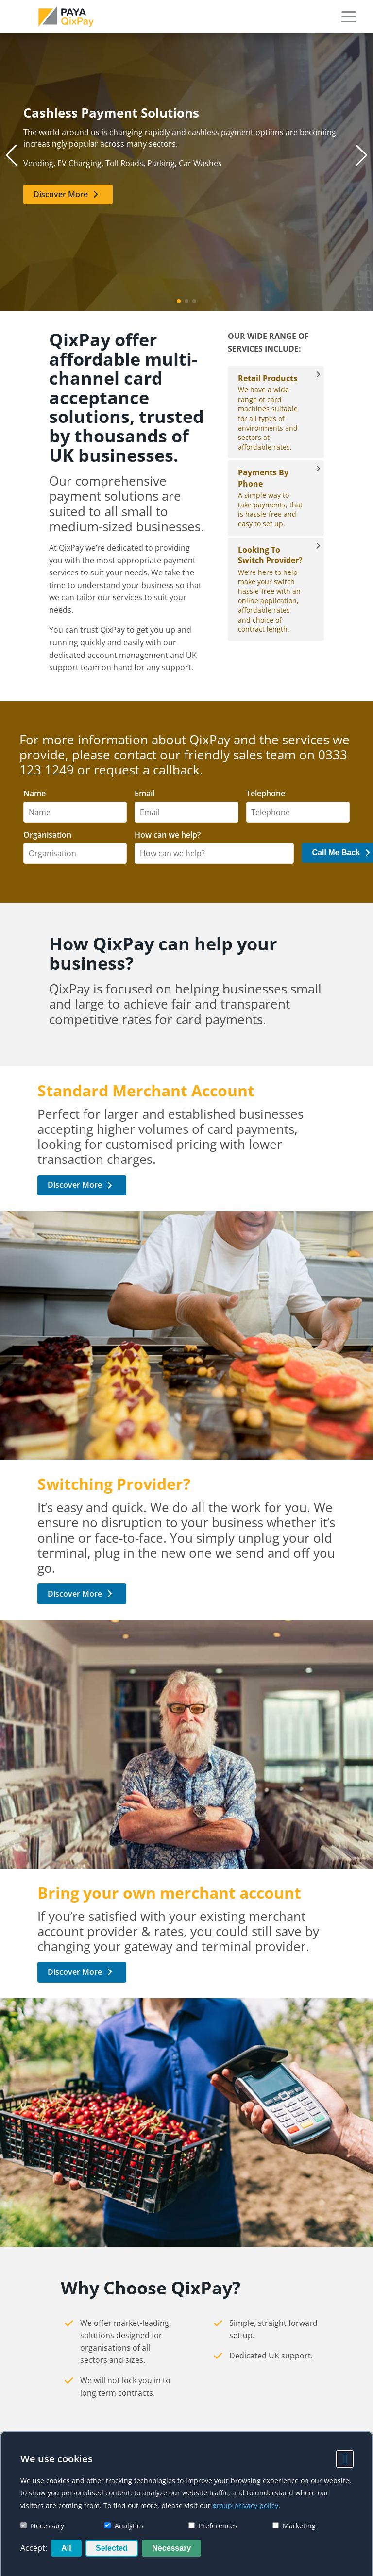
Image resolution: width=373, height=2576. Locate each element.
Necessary (42, 2525)
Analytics (124, 2525)
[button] (348, 16)
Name (34, 794)
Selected (112, 2548)
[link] (66, 16)
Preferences (212, 2525)
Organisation (47, 835)
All (66, 2548)
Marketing (294, 2525)
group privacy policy (245, 2505)
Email (144, 794)
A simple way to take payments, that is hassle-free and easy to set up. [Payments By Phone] (270, 497)
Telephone (265, 794)
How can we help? (168, 835)
